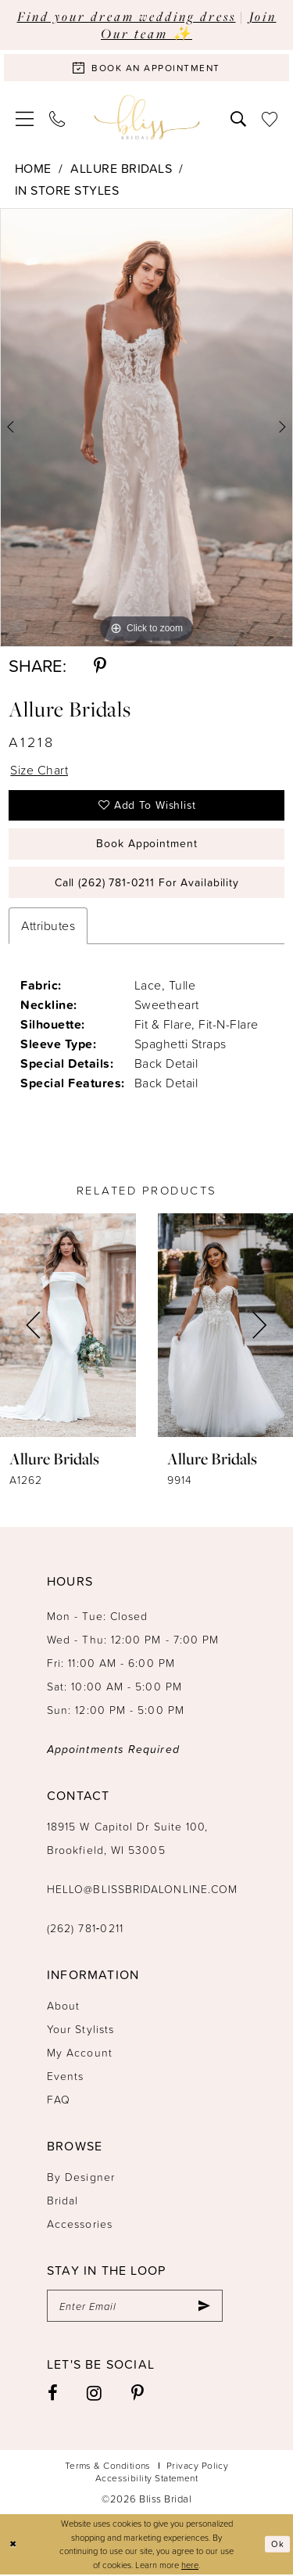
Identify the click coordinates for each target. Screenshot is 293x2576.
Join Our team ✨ (189, 24)
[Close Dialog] (13, 2545)
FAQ (58, 2100)
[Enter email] (135, 2306)
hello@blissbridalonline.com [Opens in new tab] (142, 1889)
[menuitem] (24, 118)
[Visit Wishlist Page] (269, 117)
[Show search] (238, 117)
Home (33, 168)
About (63, 2006)
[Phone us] (57, 117)
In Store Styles (67, 190)
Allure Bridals (121, 168)
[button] (24, 118)
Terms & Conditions (108, 2466)
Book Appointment (146, 844)
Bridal (62, 2200)
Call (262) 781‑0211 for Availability (147, 883)
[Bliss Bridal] (146, 117)
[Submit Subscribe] (204, 2306)
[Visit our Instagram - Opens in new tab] (94, 2394)
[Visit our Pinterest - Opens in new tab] (137, 2394)
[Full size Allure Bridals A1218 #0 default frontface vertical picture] (146, 428)
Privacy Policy (197, 2466)
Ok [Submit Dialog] (277, 2544)
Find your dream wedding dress (126, 16)
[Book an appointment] (146, 68)
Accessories (80, 2224)
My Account (80, 2053)
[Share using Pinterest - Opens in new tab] (100, 665)
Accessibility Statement (146, 2478)
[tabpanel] (146, 428)
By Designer (81, 2177)
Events (65, 2076)
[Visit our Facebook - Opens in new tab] (53, 2394)
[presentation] (68, 1326)
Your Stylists (80, 2029)
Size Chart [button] (39, 769)
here (189, 2565)
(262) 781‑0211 (85, 1928)
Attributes (48, 926)
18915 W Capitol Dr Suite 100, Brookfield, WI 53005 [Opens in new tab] (127, 1839)
